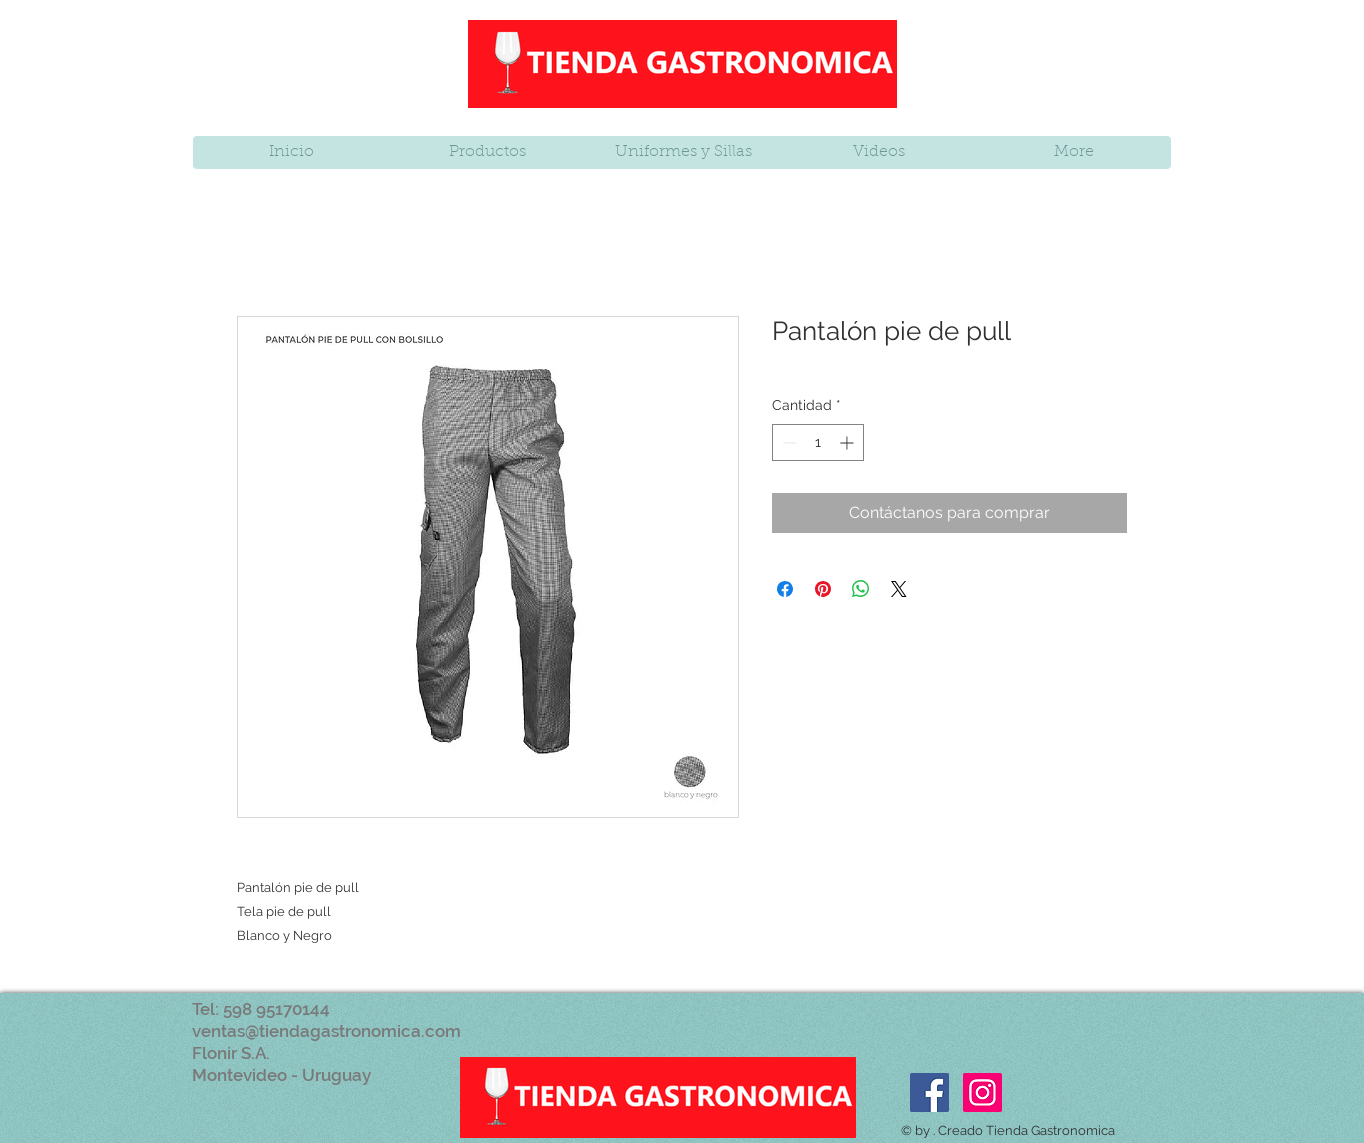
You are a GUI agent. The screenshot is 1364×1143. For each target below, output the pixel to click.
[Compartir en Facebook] (785, 589)
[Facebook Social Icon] (929, 1092)
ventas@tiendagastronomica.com (326, 1031)
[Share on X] (899, 589)
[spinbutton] (818, 442)
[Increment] (848, 442)
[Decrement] (787, 442)
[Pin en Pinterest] (823, 589)
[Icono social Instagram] (982, 1092)
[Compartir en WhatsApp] (861, 589)
